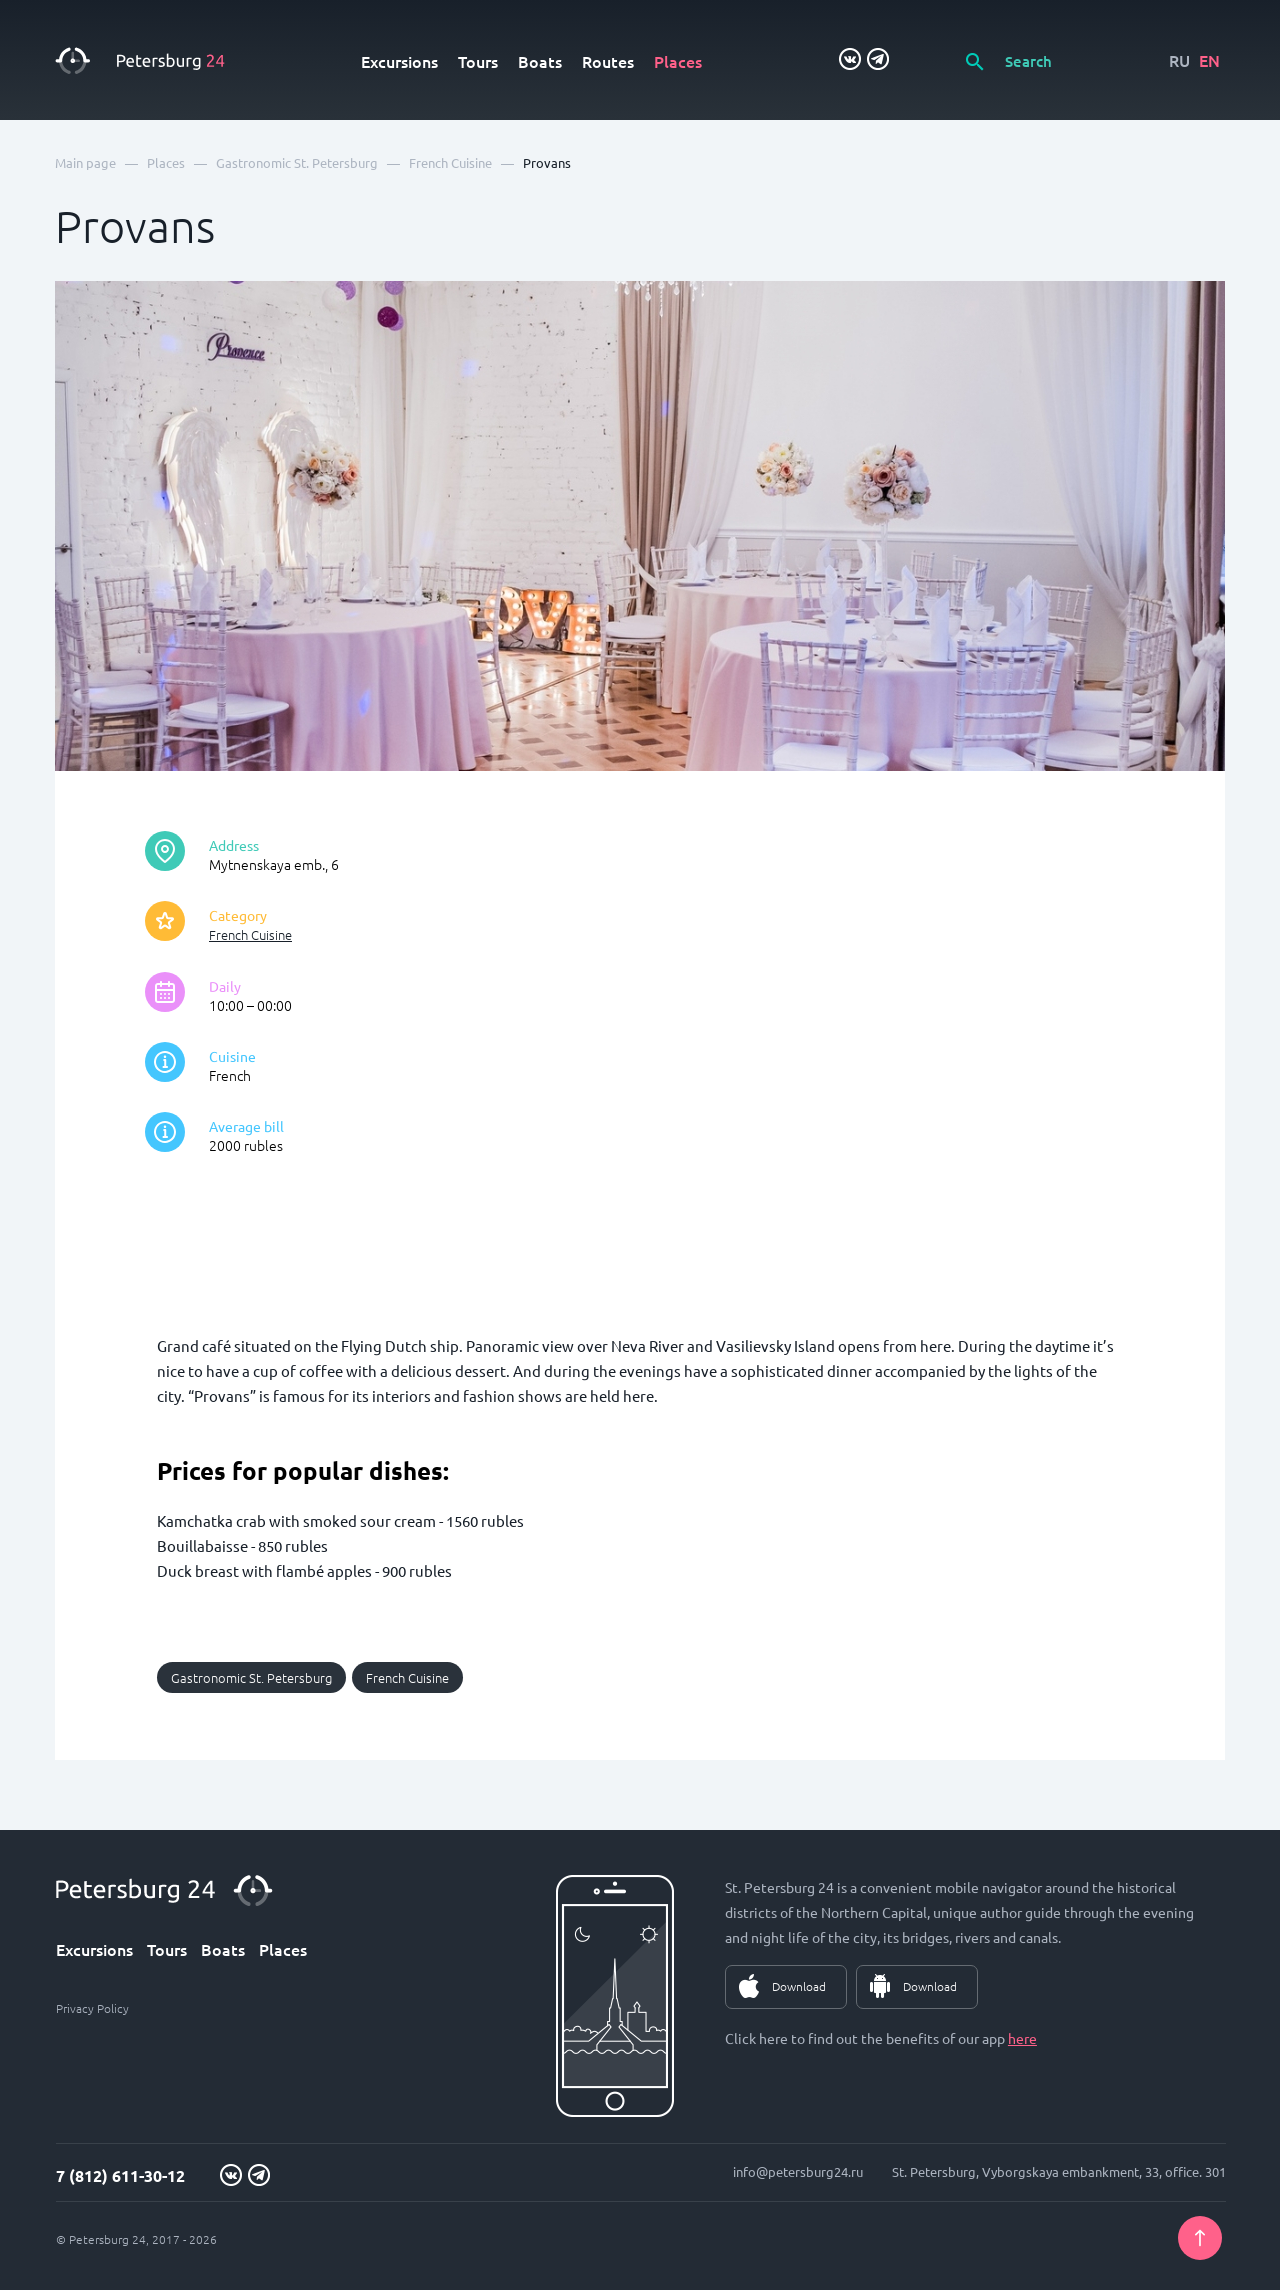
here (1022, 2038)
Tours (478, 61)
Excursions (399, 61)
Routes (608, 61)
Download (799, 1986)
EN (1209, 60)
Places (678, 61)
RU (1179, 60)
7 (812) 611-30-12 (120, 2175)
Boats (540, 61)
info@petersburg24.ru (798, 2171)
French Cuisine (250, 934)
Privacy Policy (92, 2008)
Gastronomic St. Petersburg (251, 1677)
